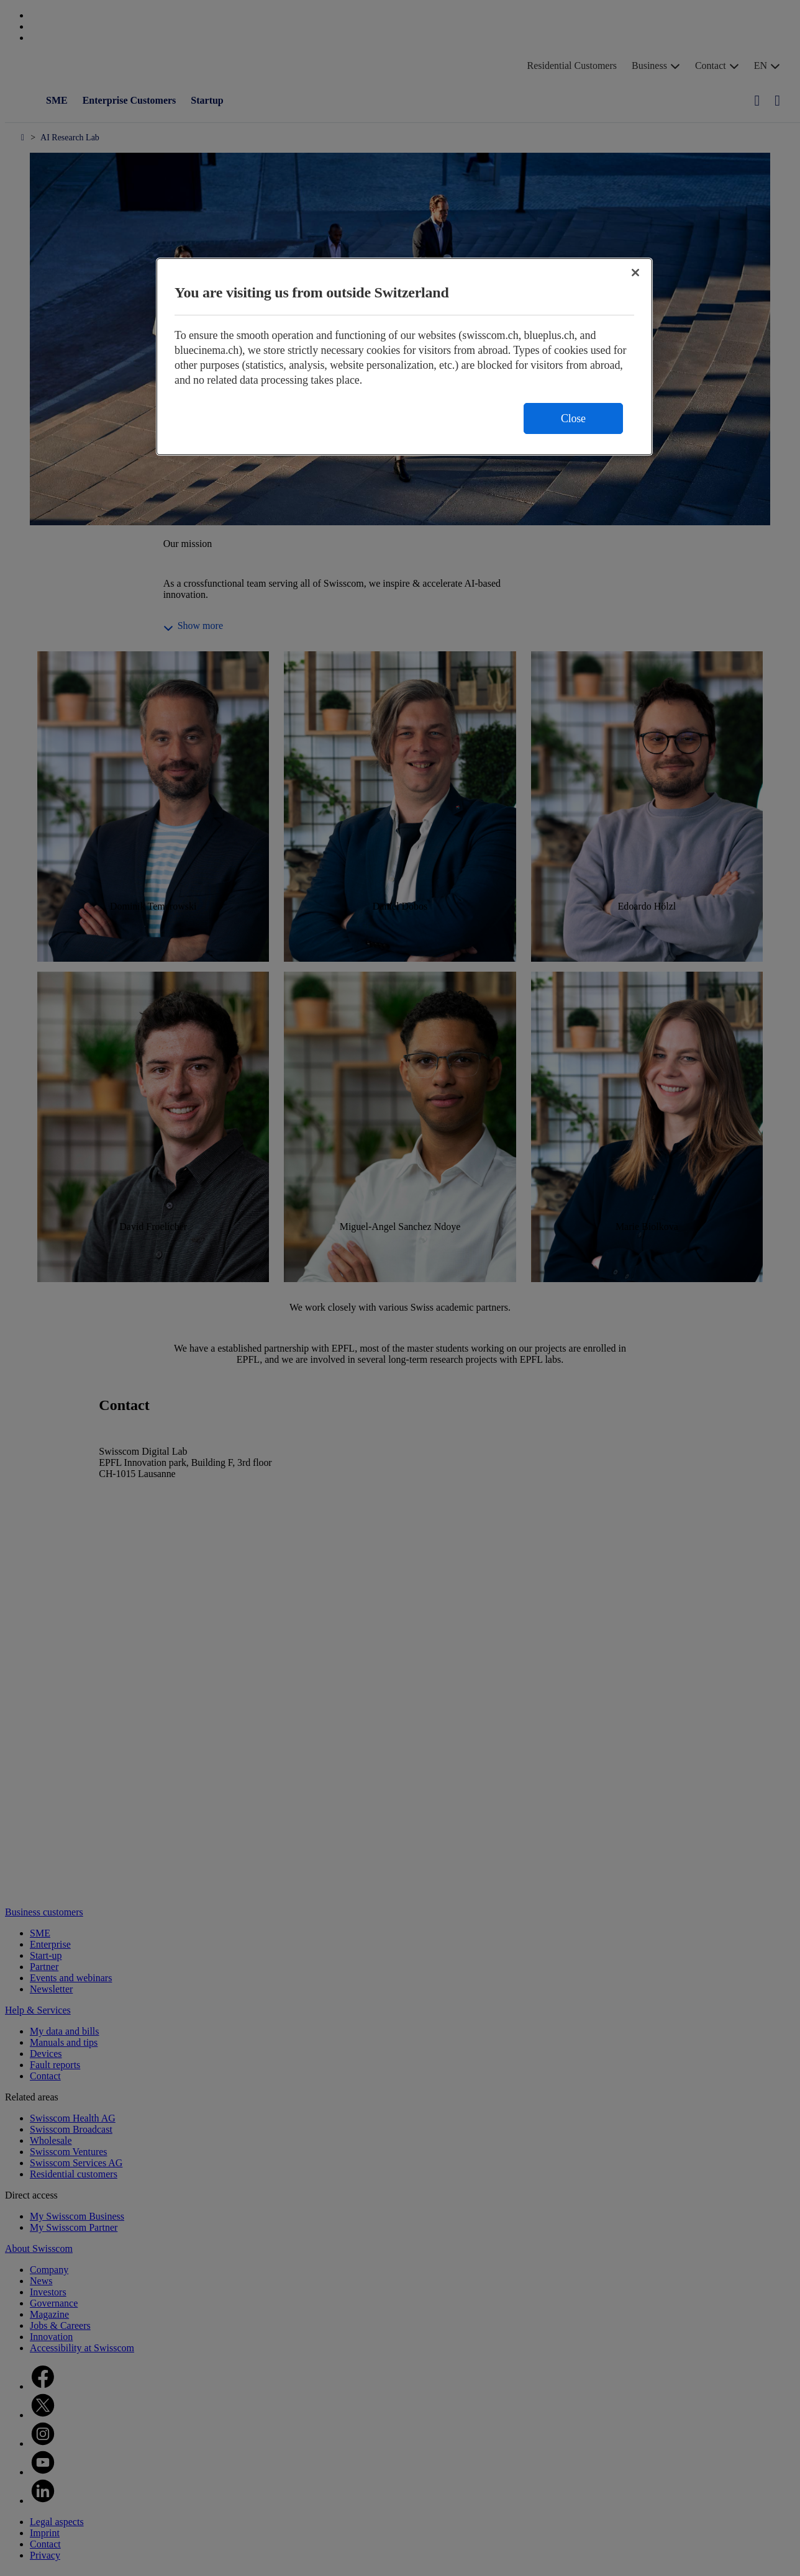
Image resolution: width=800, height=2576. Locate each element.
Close (573, 418)
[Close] (635, 272)
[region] (404, 357)
